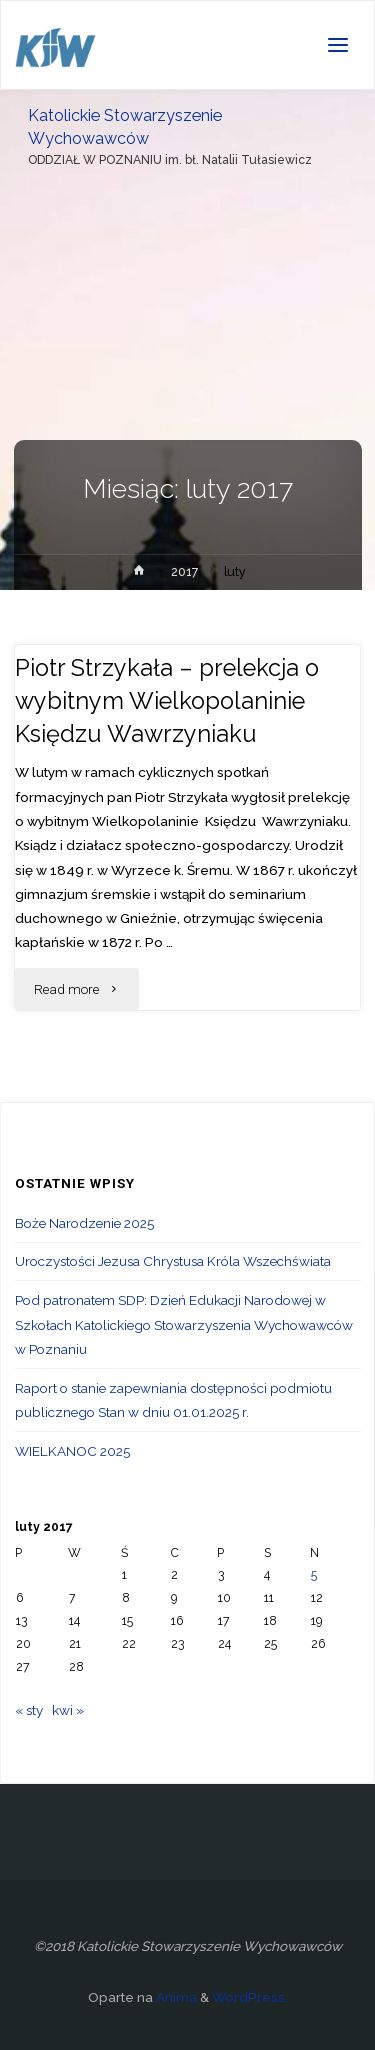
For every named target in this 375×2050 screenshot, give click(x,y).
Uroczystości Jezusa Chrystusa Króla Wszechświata (173, 1261)
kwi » (68, 1710)
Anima (175, 1997)
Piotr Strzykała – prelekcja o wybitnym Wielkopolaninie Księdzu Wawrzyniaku (167, 701)
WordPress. (250, 1997)
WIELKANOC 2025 (72, 1451)
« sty (29, 1710)
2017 (185, 572)
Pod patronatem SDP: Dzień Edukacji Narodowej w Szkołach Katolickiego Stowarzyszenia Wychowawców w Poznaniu (184, 1324)
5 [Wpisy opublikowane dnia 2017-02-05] (314, 1575)
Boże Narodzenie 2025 (84, 1223)
